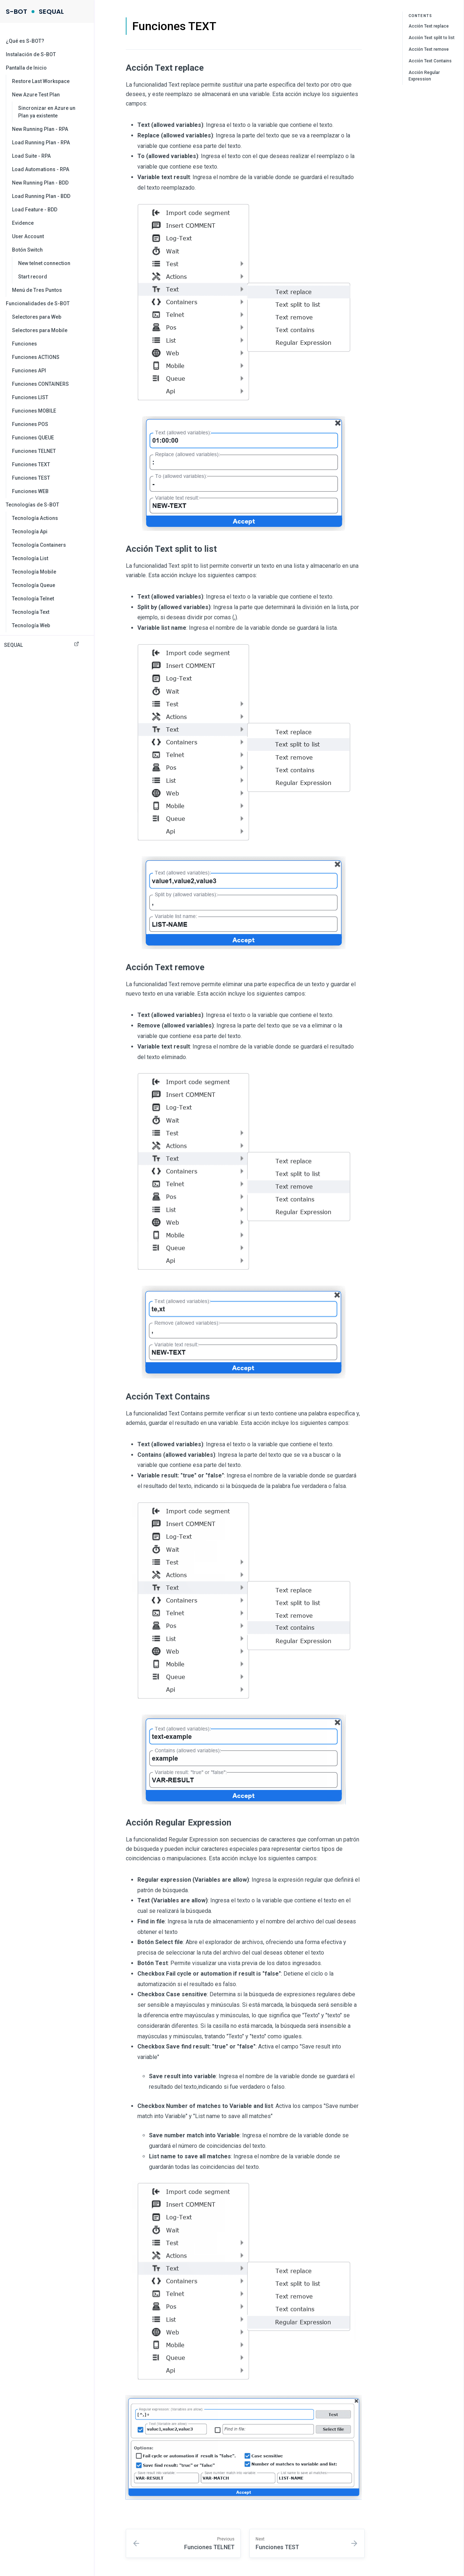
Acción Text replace (429, 26)
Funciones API (29, 370)
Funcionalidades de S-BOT (38, 303)
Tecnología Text (30, 612)
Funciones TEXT (31, 464)
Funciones (24, 344)
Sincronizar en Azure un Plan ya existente (46, 112)
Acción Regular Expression (424, 76)
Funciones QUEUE (33, 438)
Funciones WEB (30, 491)
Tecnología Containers (39, 545)
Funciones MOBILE (34, 411)
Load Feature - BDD (34, 209)
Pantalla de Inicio (26, 68)
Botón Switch (27, 250)
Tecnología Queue (33, 585)
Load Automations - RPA (40, 169)
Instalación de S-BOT (31, 54)
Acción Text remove (429, 49)
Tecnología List (30, 558)
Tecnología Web (31, 625)
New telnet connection (44, 263)
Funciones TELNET (34, 451)
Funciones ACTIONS (35, 357)
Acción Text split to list (432, 37)
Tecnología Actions (35, 518)
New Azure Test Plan (36, 95)
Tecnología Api (29, 531)
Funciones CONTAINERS (40, 384)
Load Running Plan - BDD (41, 196)
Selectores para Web (36, 317)
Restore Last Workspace (41, 81)
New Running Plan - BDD (40, 183)
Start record (32, 277)
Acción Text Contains (430, 60)
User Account (28, 236)
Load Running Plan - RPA (41, 142)
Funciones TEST (31, 478)
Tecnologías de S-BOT (32, 505)
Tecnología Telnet (33, 598)
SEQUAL (51, 11)
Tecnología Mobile (34, 572)
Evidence (23, 223)
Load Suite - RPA (31, 156)
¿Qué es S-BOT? (25, 41)
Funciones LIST (30, 397)
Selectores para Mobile (39, 330)
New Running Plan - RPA (40, 129)
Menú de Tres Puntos (37, 290)
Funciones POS (30, 424)
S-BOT (16, 11)
